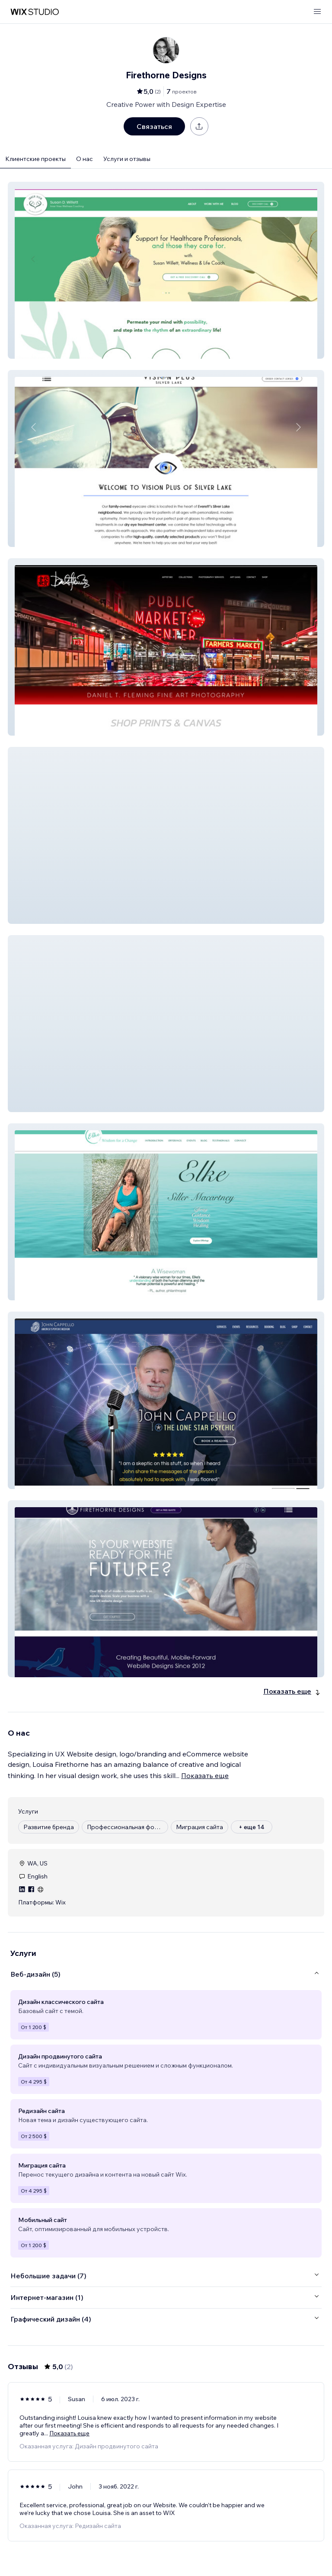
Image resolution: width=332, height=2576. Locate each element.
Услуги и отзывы (126, 159)
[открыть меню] (317, 12)
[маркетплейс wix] (34, 12)
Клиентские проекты (35, 159)
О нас (84, 159)
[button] (166, 270)
